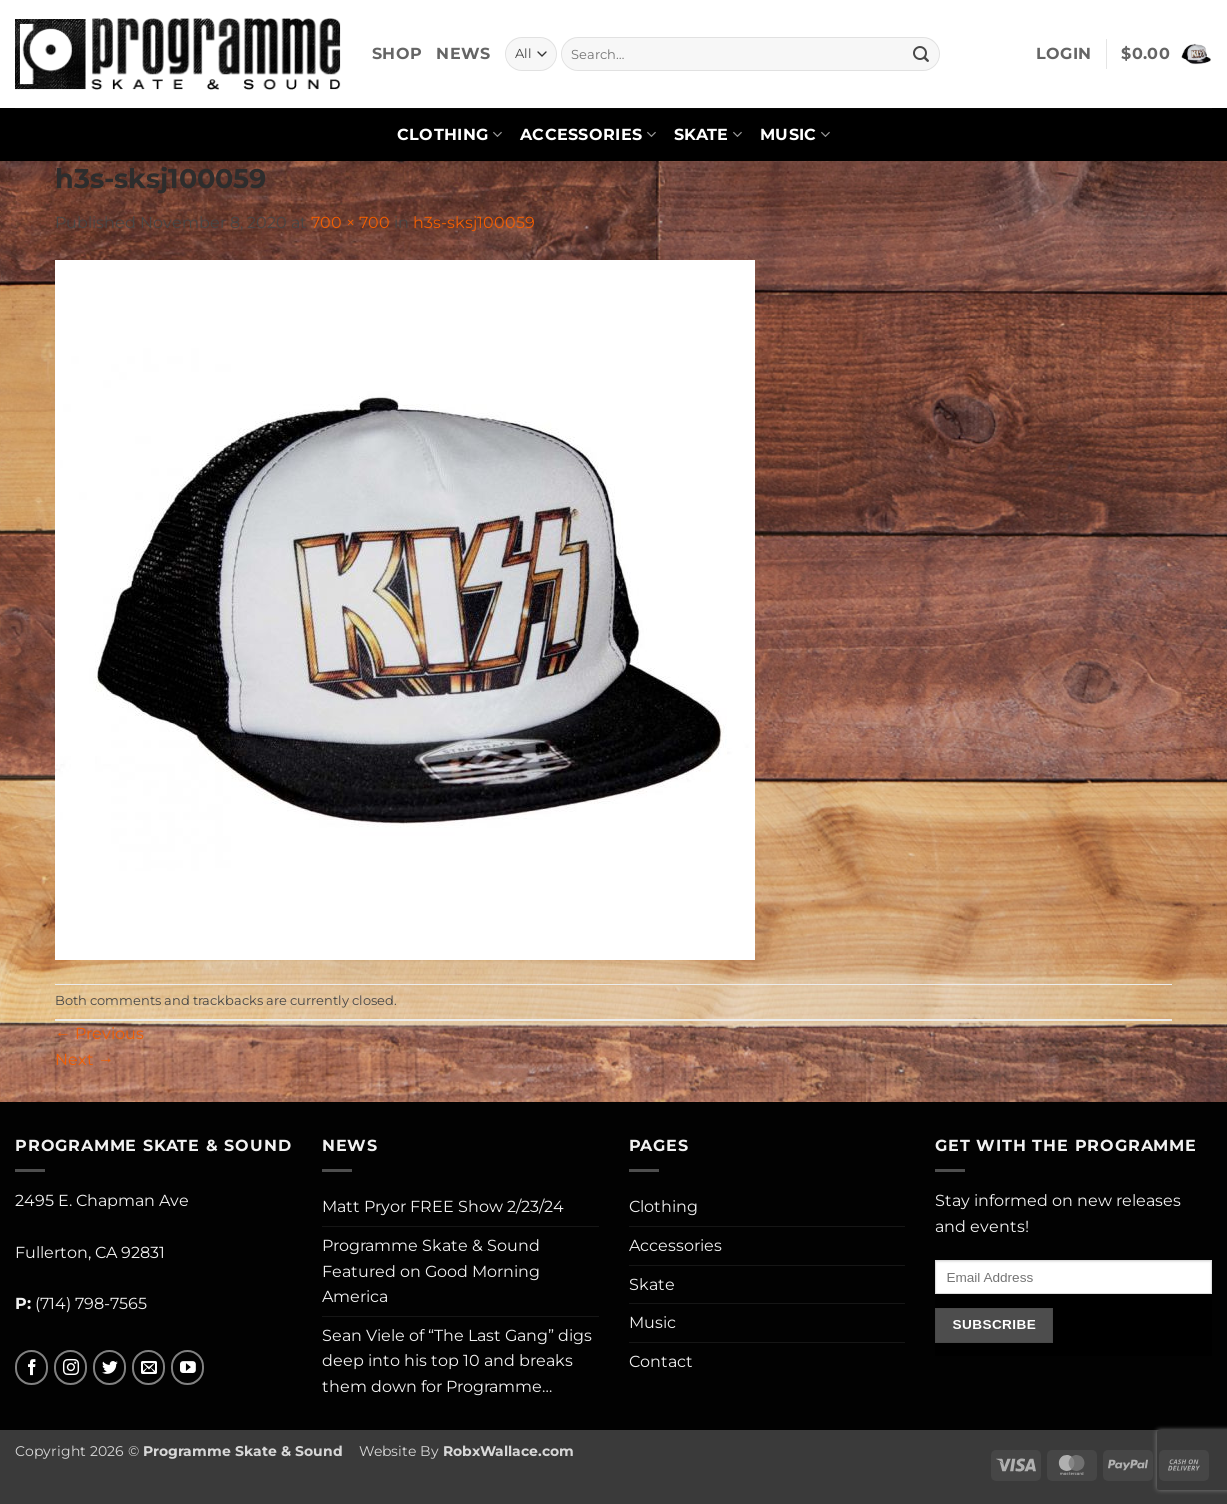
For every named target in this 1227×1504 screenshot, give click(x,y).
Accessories (588, 135)
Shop (397, 53)
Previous (99, 1033)
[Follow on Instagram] (70, 1367)
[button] (1064, 54)
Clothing (449, 135)
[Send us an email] (148, 1367)
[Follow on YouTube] (187, 1367)
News (463, 53)
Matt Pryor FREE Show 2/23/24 (443, 1206)
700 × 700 (350, 222)
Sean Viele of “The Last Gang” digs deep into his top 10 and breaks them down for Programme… (457, 1361)
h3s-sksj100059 (474, 222)
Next (84, 1059)
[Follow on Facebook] (31, 1367)
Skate (708, 135)
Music (795, 135)
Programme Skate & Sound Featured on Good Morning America (431, 1271)
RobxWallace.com (508, 1451)
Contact (661, 1361)
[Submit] (921, 54)
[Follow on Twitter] (109, 1367)
